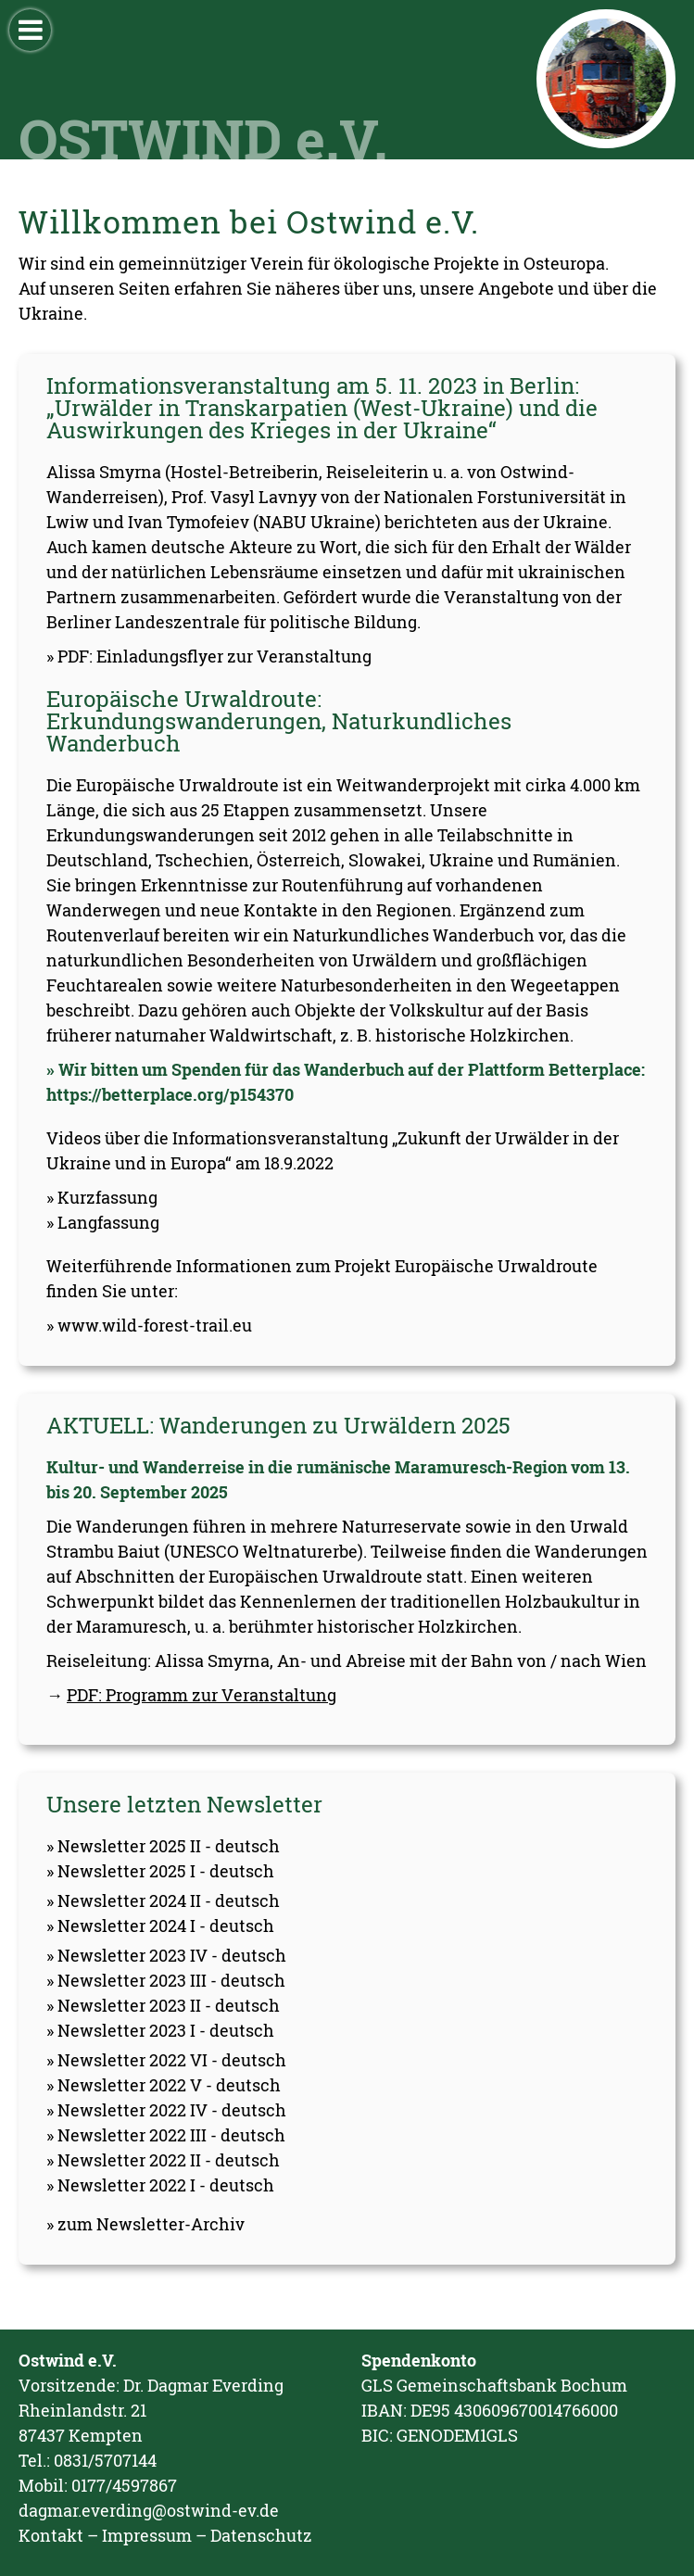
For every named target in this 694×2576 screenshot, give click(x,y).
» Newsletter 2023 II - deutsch (163, 2005)
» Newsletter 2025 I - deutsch (160, 1871)
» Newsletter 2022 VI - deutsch (166, 2060)
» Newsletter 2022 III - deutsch (165, 2135)
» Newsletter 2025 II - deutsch (163, 1846)
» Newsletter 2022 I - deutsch (160, 2185)
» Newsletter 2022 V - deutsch (163, 2085)
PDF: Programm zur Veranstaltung (201, 1695)
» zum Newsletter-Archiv (145, 2224)
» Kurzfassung (102, 1197)
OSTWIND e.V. (203, 137)
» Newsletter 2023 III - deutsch (165, 1980)
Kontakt (51, 2535)
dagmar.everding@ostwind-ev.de (149, 2510)
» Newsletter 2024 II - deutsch (163, 1900)
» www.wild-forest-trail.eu (149, 1325)
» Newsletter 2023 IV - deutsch (166, 1955)
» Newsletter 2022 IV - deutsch (166, 2110)
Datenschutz (261, 2535)
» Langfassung (102, 1222)
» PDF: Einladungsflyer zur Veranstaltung (209, 656)
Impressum (147, 2535)
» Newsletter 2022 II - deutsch (163, 2160)
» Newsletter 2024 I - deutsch (160, 1925)
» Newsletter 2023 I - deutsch (160, 2030)
